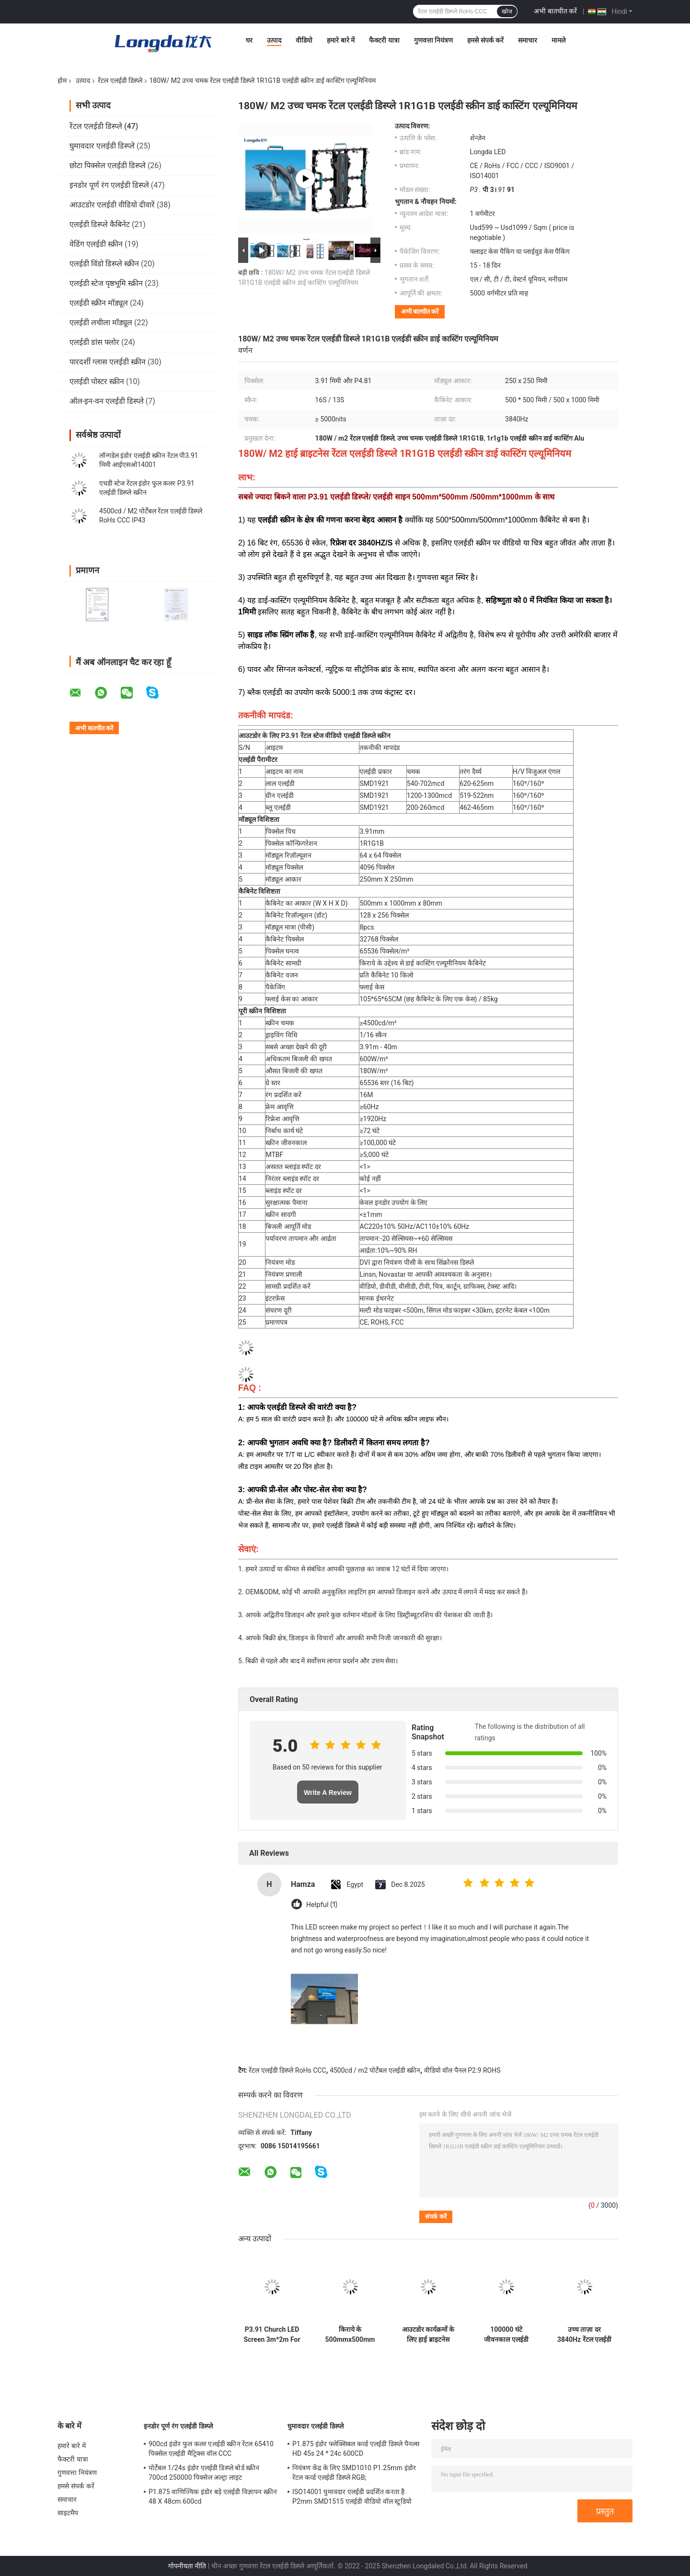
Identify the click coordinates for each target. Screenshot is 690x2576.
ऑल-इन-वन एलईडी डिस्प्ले (106, 401)
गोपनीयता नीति (187, 2566)
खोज (507, 11)
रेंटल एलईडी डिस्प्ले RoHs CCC (287, 2070)
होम (62, 80)
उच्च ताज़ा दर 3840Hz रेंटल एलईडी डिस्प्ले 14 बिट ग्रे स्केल (584, 2335)
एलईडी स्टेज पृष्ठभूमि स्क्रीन (106, 283)
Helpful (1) (321, 1905)
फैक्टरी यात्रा (384, 40)
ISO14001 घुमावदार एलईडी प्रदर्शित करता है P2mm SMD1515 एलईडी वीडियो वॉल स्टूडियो (352, 2496)
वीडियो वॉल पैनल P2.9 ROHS (462, 2070)
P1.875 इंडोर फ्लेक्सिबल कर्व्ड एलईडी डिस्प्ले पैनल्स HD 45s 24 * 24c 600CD (355, 2448)
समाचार (527, 40)
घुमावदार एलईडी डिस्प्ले (102, 145)
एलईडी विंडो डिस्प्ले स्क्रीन (104, 263)
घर (249, 40)
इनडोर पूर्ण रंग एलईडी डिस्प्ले (109, 185)
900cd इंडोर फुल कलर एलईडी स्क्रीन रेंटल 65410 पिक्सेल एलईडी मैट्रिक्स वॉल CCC (211, 2448)
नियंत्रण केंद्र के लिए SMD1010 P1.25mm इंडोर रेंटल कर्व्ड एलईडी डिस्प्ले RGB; (354, 2472)
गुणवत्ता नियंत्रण (433, 40)
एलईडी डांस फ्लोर (94, 342)
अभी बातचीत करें (555, 11)
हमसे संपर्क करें (485, 40)
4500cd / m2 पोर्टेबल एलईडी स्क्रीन (375, 2070)
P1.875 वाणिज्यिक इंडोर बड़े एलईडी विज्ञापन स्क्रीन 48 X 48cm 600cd (213, 2496)
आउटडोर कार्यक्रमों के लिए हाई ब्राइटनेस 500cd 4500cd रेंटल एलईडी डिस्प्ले (428, 2335)
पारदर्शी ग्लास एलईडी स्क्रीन (107, 361)
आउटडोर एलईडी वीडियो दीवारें (112, 204)
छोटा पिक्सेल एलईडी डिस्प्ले (107, 165)
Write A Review (328, 1792)
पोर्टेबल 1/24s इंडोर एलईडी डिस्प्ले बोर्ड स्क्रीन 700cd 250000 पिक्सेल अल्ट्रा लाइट (204, 2472)
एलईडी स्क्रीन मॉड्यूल (98, 302)
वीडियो (304, 40)
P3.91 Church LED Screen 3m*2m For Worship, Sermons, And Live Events (271, 2335)
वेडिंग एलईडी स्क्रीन (96, 244)
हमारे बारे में (341, 40)
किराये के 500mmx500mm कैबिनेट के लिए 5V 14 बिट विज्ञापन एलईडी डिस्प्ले (350, 2335)
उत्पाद (274, 40)
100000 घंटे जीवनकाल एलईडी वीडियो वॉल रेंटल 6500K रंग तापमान (506, 2335)
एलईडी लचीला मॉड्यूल (100, 322)
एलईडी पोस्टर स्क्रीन (96, 381)
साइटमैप (68, 2513)
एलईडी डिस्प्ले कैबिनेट (99, 224)
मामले (558, 40)
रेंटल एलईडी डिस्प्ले (120, 80)
